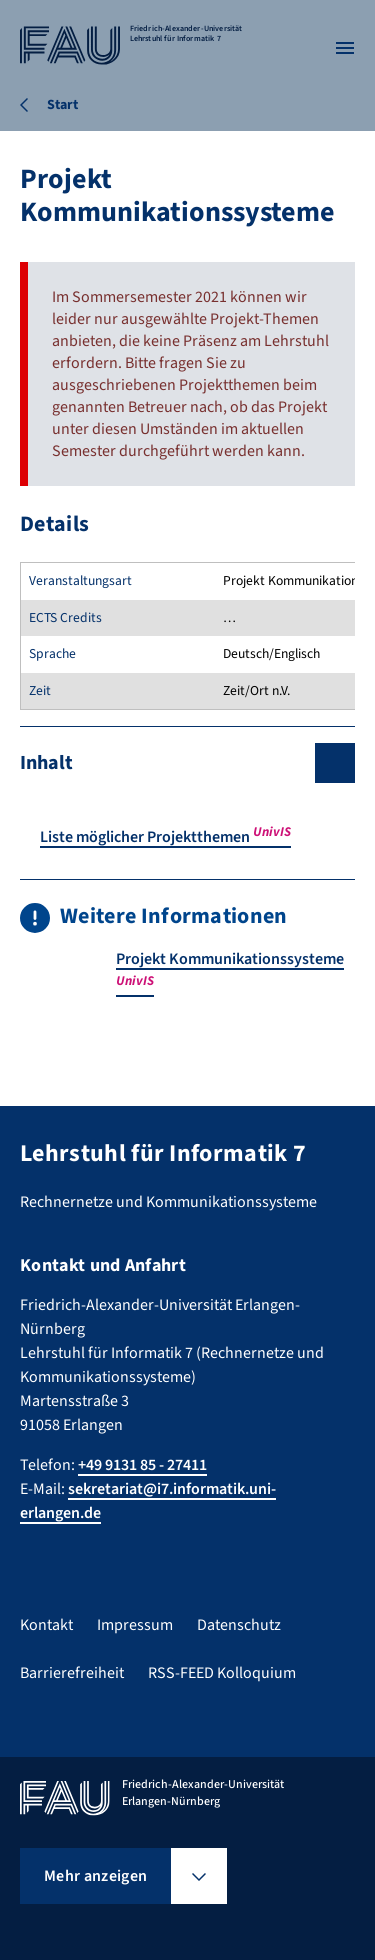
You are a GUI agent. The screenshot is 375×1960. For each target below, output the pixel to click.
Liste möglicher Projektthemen (165, 837)
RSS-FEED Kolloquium (222, 1673)
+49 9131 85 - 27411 (142, 1465)
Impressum (135, 1625)
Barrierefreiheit (72, 1673)
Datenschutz (239, 1625)
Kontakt (46, 1625)
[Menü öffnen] (345, 48)
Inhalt (46, 763)
